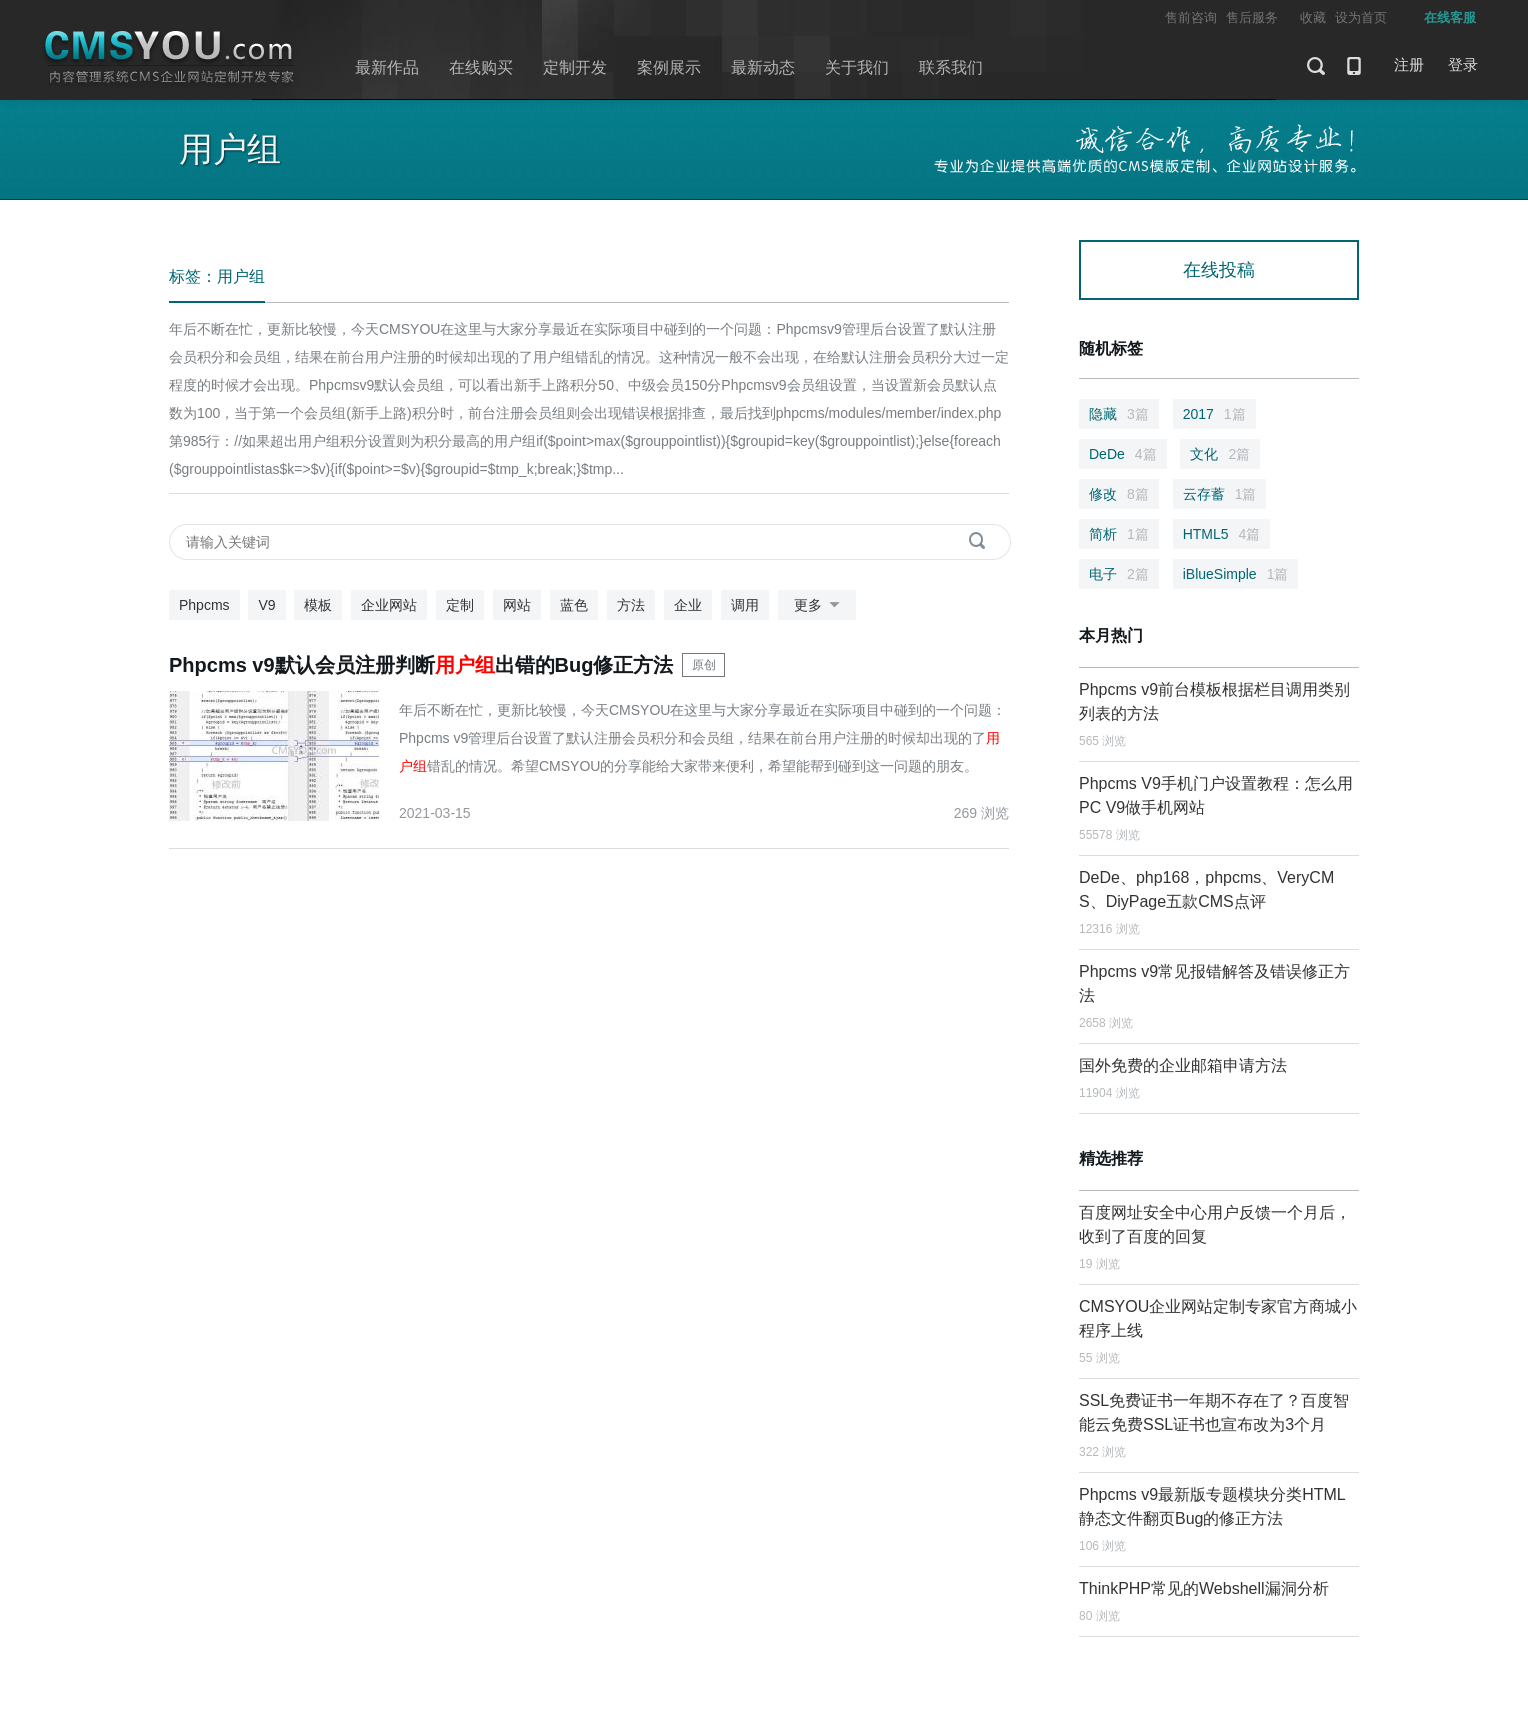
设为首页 (1361, 17)
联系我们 (951, 67)
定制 (460, 605)
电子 (1119, 574)
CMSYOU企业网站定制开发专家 (170, 57)
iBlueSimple (1236, 574)
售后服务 (1252, 17)
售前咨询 (1191, 17)
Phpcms (204, 605)
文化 (1220, 454)
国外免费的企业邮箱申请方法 (1183, 1065)
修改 (1119, 494)
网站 (517, 605)
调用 (745, 605)
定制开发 (575, 67)
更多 (820, 605)
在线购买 (481, 67)
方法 (631, 605)
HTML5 (1222, 534)
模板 (318, 605)
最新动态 (763, 67)
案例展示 (669, 67)
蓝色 (574, 605)
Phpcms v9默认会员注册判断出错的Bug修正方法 (421, 665)
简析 (1119, 534)
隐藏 (1119, 414)
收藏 (1313, 17)
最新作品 (387, 67)
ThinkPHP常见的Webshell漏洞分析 (1204, 1588)
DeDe (1123, 454)
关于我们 (857, 67)
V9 (266, 605)
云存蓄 (1220, 494)
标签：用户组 (217, 276)
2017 (1214, 414)
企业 (688, 605)
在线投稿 (1219, 270)
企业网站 (389, 605)
